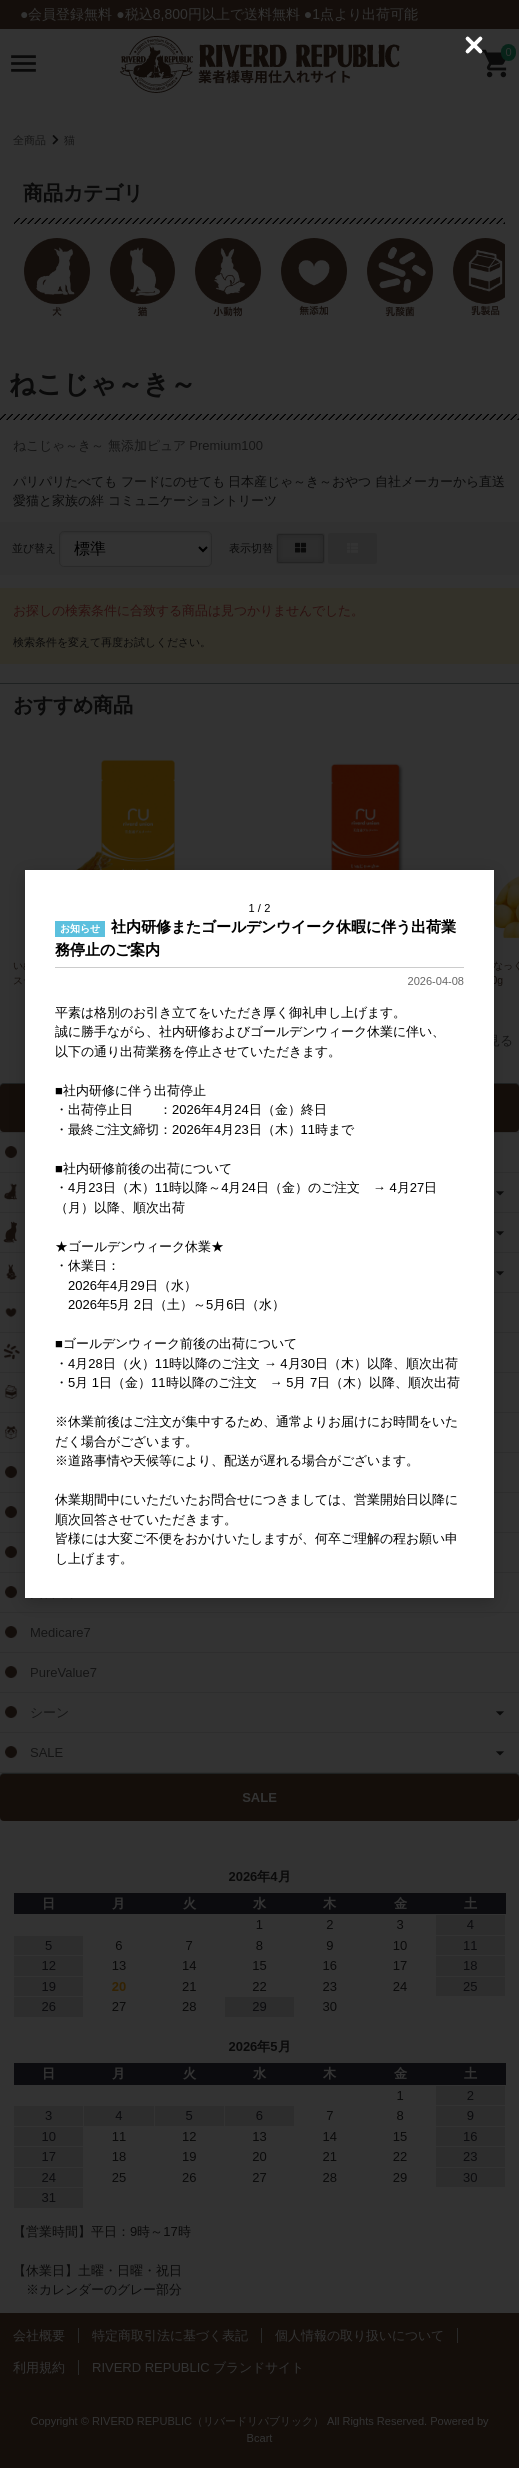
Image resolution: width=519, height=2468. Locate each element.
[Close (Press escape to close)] (474, 45)
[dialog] (259, 1234)
